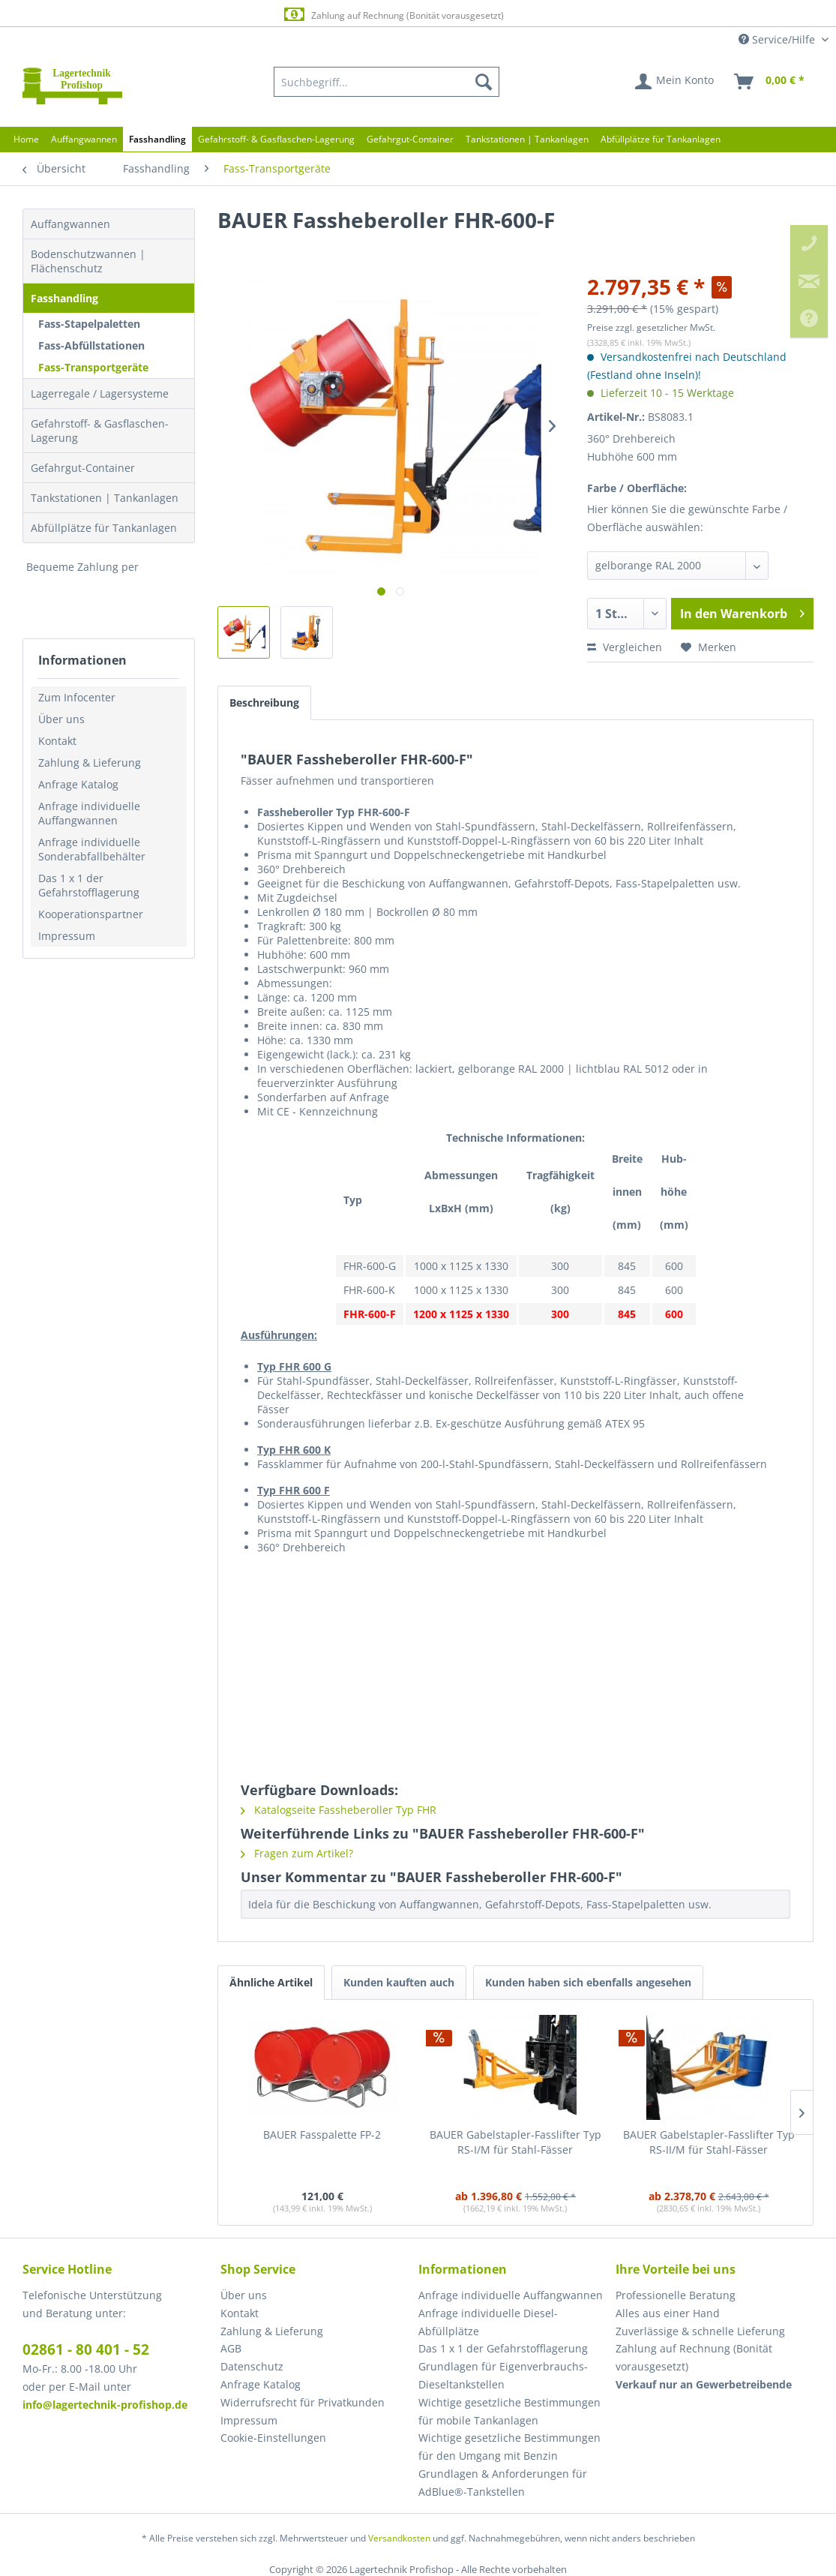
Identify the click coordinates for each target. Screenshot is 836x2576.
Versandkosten (399, 2538)
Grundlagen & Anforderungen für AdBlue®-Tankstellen (502, 2482)
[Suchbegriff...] (386, 82)
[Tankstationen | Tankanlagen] (527, 139)
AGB (230, 2348)
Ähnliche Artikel (271, 1982)
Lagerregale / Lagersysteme (100, 393)
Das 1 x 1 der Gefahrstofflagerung (88, 885)
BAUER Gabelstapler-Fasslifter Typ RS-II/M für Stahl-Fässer (709, 2142)
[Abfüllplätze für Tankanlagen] (661, 139)
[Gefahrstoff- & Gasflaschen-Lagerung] (276, 139)
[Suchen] (483, 82)
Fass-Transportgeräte (93, 367)
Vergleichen (624, 647)
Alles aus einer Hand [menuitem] (668, 2313)
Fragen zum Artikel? (297, 1853)
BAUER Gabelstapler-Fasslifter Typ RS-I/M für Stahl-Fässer (515, 2142)
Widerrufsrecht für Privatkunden (302, 2402)
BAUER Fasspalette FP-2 (322, 2134)
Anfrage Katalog (78, 784)
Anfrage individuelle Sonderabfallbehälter (91, 849)
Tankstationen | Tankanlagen (104, 498)
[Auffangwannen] (84, 139)
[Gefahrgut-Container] (410, 139)
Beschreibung (264, 702)
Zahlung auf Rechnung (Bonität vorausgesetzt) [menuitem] (694, 2357)
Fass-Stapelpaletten (89, 324)
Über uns (61, 719)
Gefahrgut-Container (83, 468)
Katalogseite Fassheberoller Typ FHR (338, 1810)
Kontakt (57, 741)
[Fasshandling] (157, 139)
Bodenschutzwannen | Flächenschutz (88, 261)
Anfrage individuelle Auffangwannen (89, 813)
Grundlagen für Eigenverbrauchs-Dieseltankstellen (503, 2375)
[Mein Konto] (675, 82)
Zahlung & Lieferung (89, 762)
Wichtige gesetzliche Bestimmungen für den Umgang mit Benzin (509, 2446)
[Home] (26, 139)
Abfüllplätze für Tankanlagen (104, 528)
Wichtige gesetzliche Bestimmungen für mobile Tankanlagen (509, 2411)
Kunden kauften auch (398, 1982)
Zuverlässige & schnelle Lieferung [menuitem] (700, 2331)
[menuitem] (386, 82)
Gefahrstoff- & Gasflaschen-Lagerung (100, 430)
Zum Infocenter (76, 697)
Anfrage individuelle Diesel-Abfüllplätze (488, 2322)
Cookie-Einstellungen (273, 2437)
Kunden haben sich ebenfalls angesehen (588, 1982)
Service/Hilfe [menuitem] (778, 39)
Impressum (66, 936)
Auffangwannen (70, 224)
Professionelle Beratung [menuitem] (676, 2295)
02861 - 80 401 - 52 (85, 2349)
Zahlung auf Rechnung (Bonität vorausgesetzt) (405, 14)
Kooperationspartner (90, 914)
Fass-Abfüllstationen (91, 345)
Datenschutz (251, 2366)
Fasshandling (64, 298)
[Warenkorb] (770, 82)
